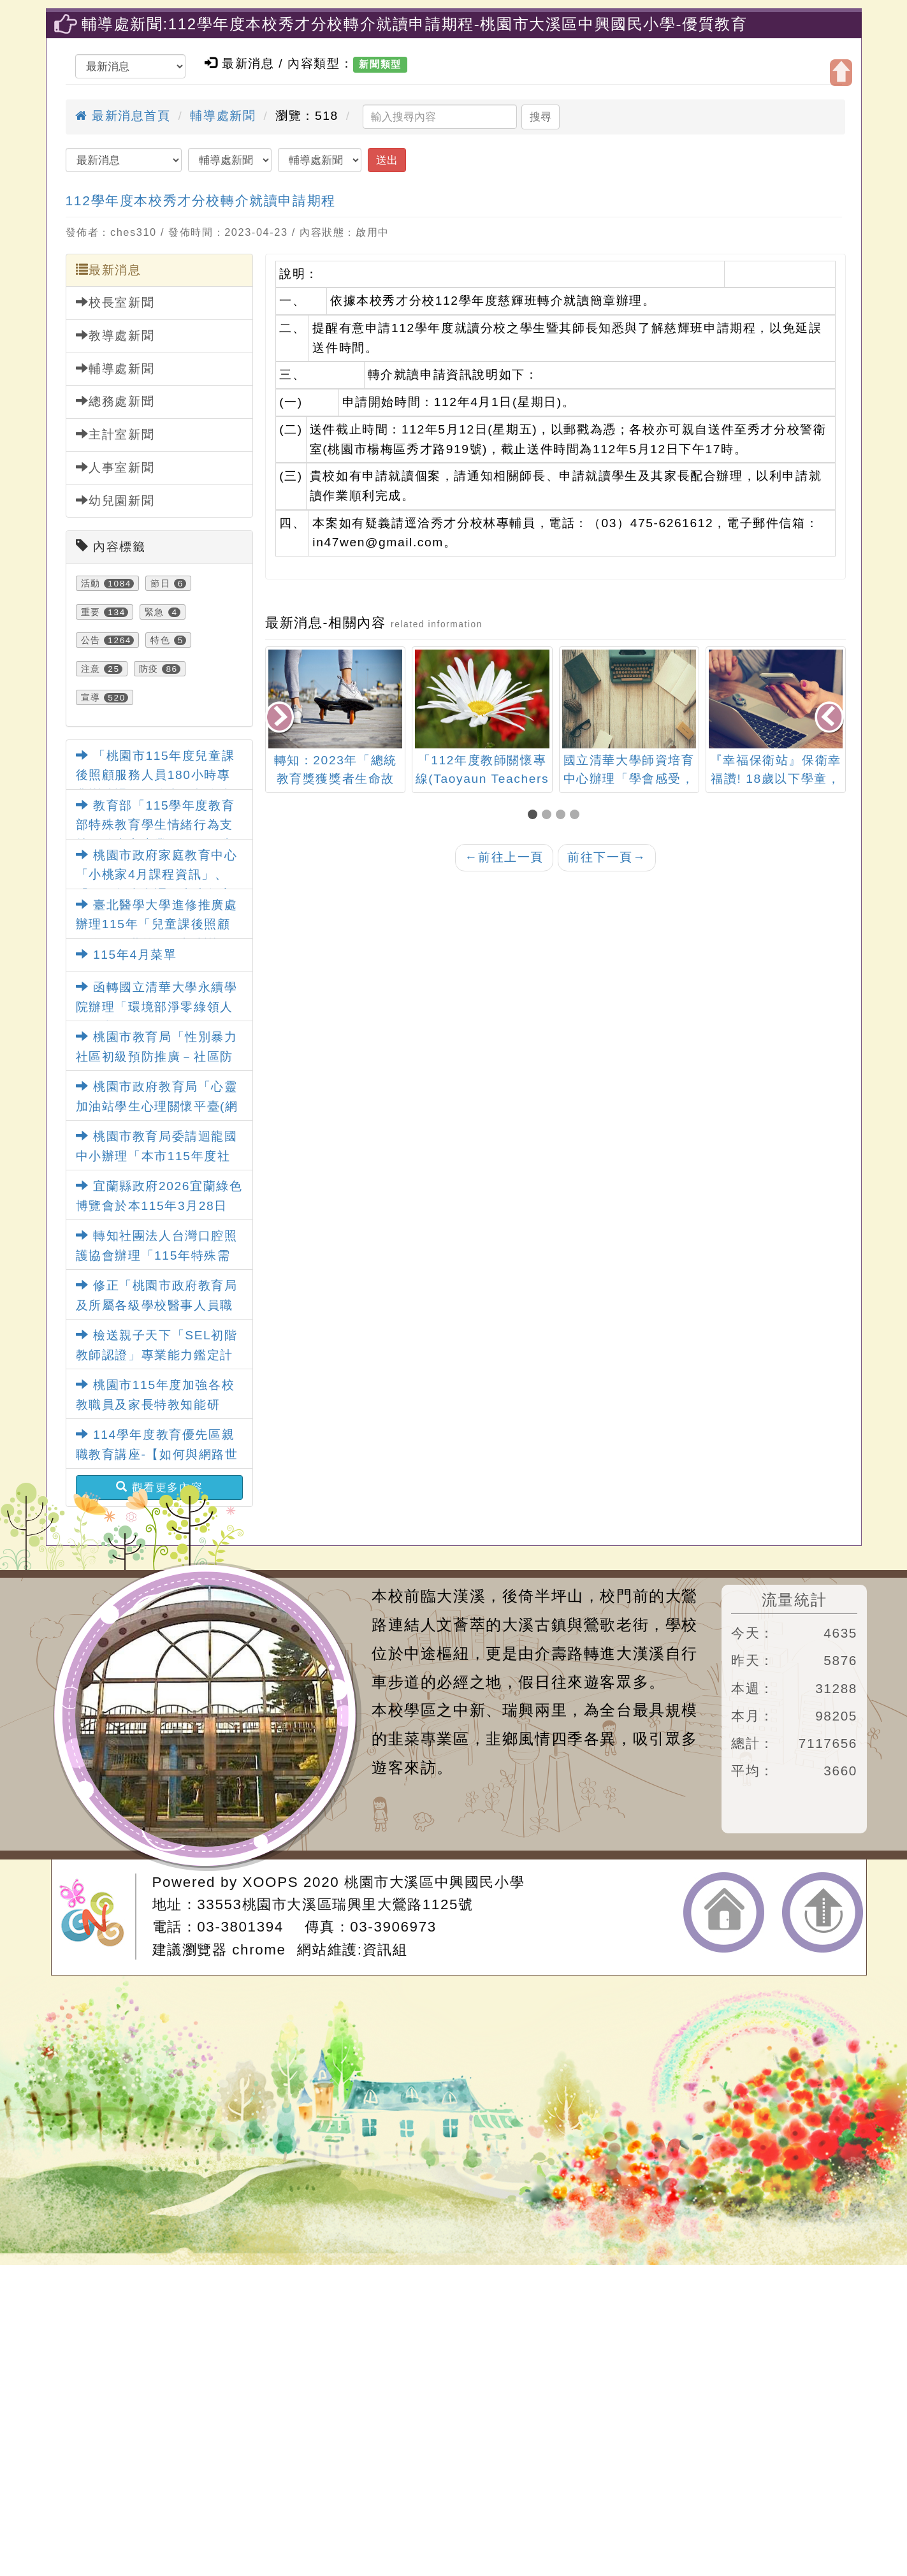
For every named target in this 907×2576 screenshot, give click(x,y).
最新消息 (108, 270)
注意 (91, 669)
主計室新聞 (115, 434)
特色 (160, 640)
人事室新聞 (115, 467)
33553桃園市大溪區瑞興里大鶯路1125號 (335, 1904)
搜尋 (540, 116)
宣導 (91, 697)
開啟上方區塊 (841, 72)
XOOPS (271, 1882)
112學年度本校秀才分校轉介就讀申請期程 (201, 200)
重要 (91, 612)
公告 (91, 640)
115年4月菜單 (126, 954)
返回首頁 (723, 1912)
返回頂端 (822, 1912)
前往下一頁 (606, 857)
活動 (91, 583)
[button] (535, 816)
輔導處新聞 (223, 115)
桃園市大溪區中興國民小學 (434, 1882)
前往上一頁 (504, 857)
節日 (160, 583)
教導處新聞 (115, 335)
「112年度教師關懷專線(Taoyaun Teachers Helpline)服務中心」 (482, 778)
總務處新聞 (115, 401)
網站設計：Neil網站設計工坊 (97, 1917)
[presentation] (280, 718)
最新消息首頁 (123, 115)
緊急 (154, 612)
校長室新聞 (115, 302)
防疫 (149, 669)
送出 (387, 160)
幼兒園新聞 (115, 500)
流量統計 (794, 1599)
